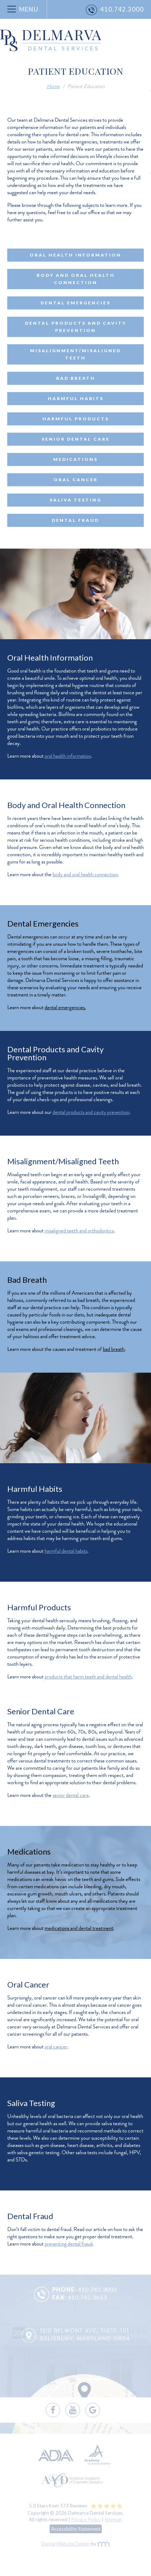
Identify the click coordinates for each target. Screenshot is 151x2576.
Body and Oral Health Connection (76, 278)
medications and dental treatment (79, 1928)
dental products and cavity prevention (91, 1112)
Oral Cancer (76, 479)
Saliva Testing (75, 500)
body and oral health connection (85, 874)
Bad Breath (75, 378)
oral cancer (56, 2047)
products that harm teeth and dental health (88, 1677)
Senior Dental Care (76, 439)
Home (53, 86)
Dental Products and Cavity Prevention (75, 326)
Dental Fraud (75, 520)
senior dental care (71, 1795)
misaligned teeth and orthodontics (79, 1231)
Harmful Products (75, 418)
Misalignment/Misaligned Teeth (75, 354)
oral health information (68, 756)
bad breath (114, 1349)
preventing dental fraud (68, 2244)
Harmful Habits (76, 398)
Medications (75, 459)
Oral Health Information (75, 255)
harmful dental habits (66, 1551)
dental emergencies (65, 1007)
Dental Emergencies (75, 302)
